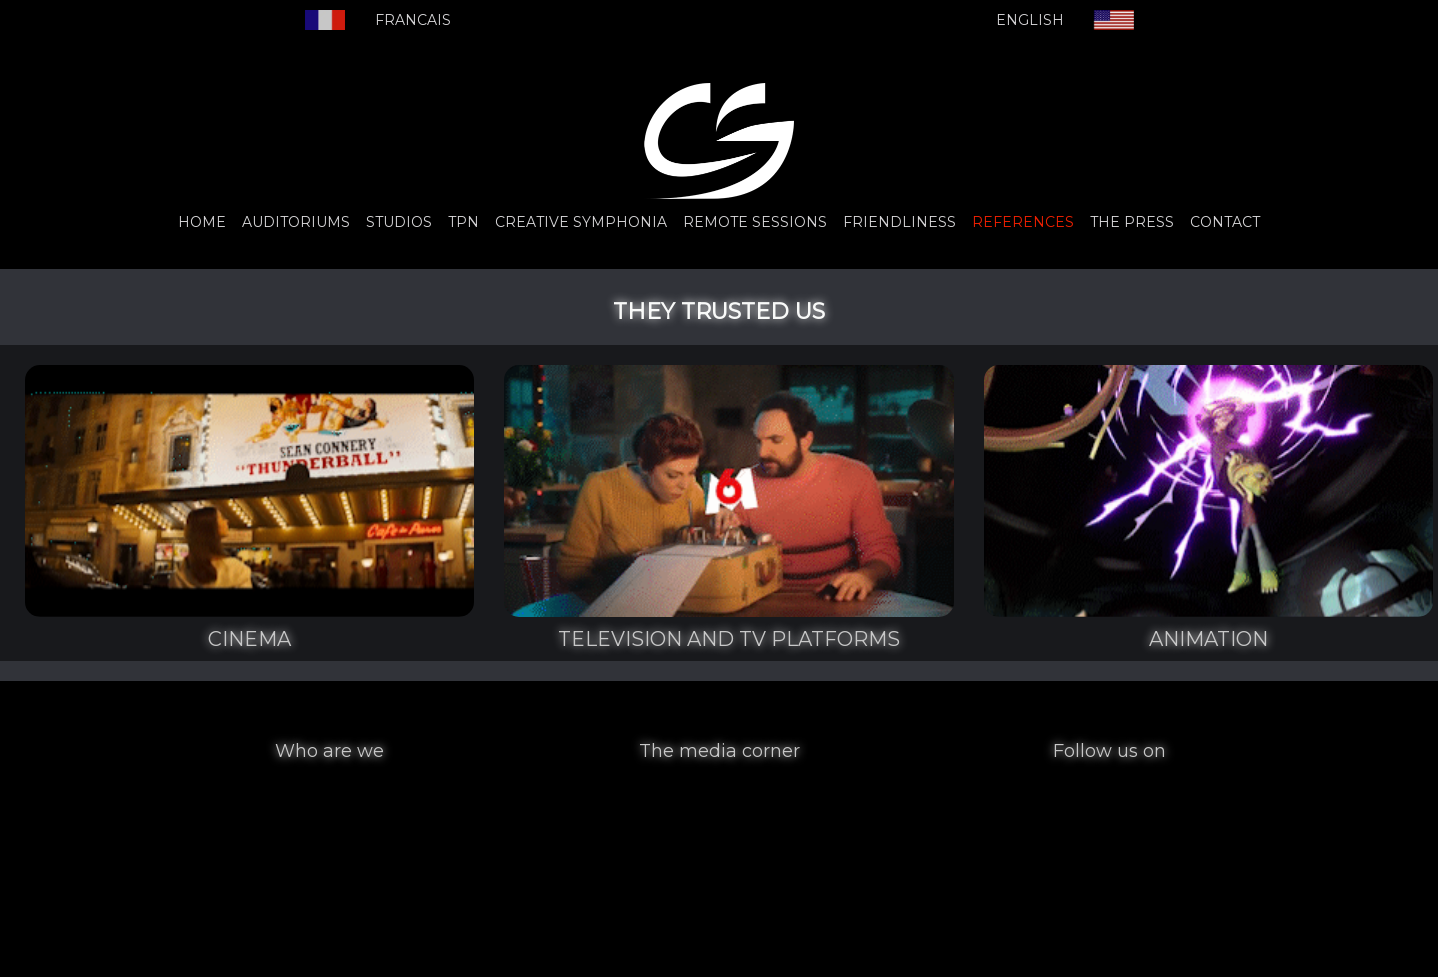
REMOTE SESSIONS (755, 222)
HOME (202, 222)
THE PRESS (1132, 222)
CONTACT (1225, 222)
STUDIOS (399, 222)
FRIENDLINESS (899, 222)
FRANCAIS (413, 20)
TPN (463, 222)
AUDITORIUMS (296, 222)
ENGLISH (1030, 20)
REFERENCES (1023, 222)
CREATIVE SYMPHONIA (581, 222)
